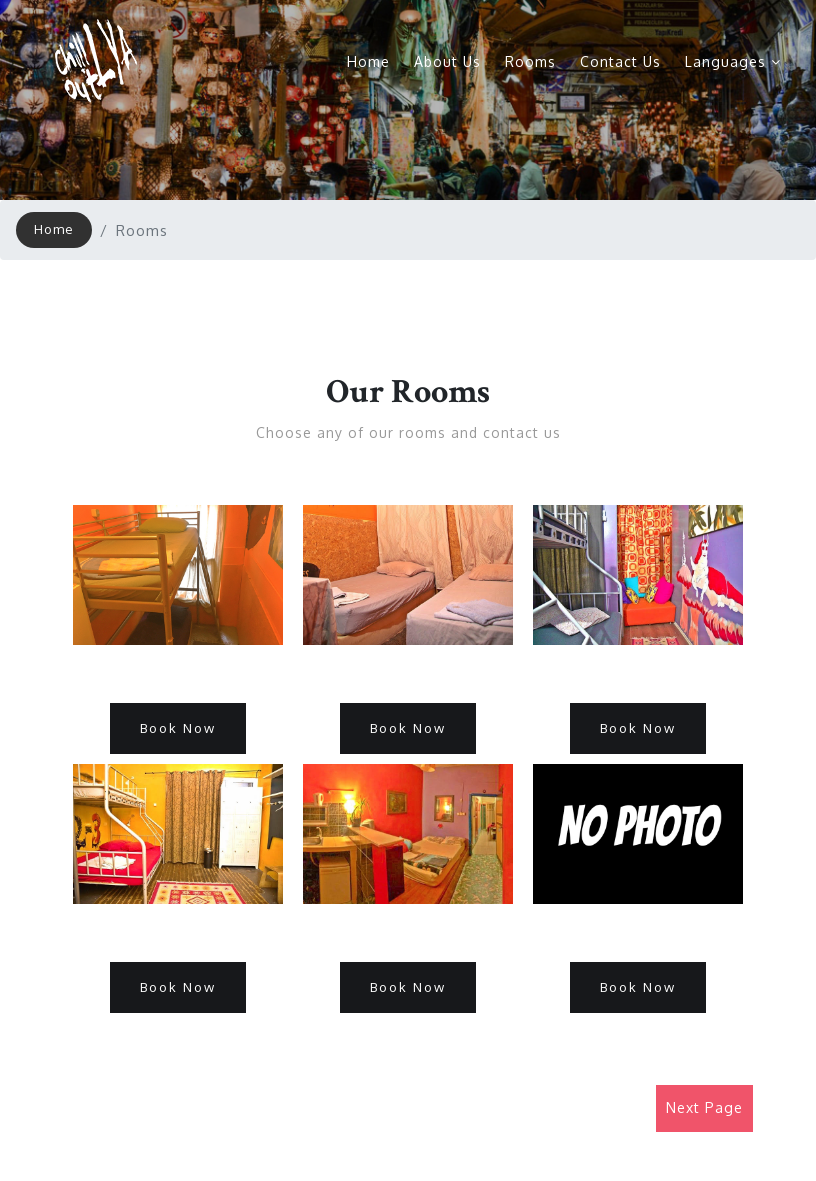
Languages (733, 61)
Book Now (178, 728)
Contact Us (620, 61)
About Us (447, 61)
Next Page (704, 1107)
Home (368, 61)
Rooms (530, 61)
